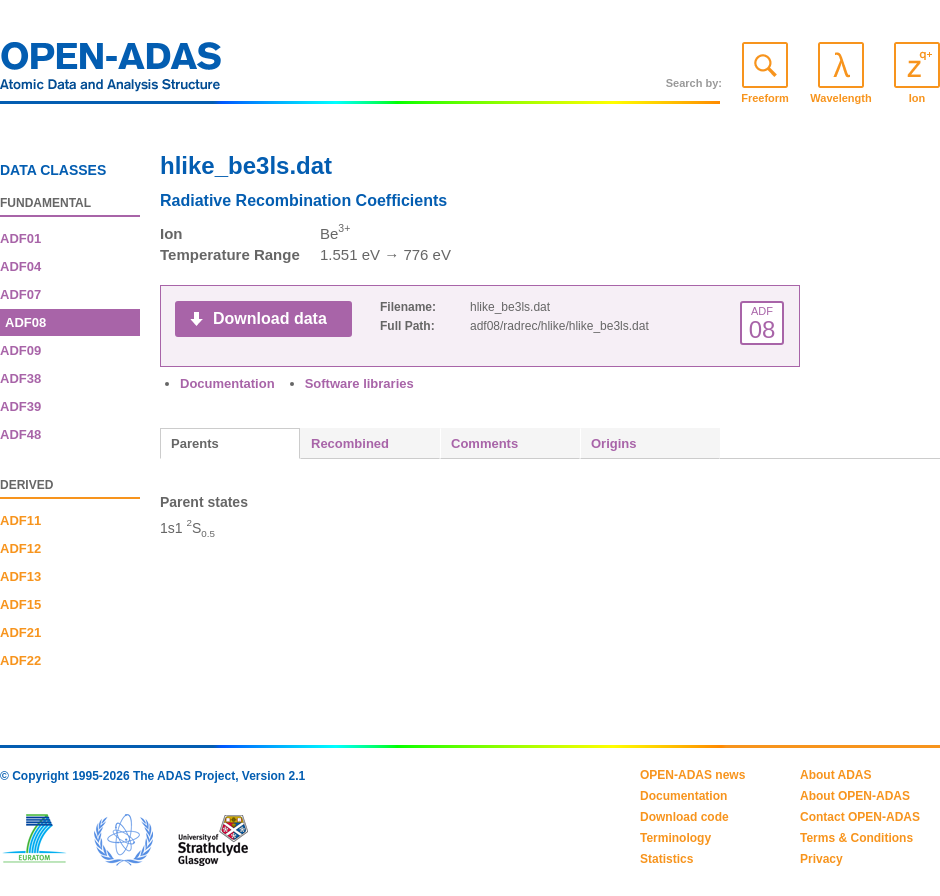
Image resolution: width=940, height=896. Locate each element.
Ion (917, 98)
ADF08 (25, 322)
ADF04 (20, 266)
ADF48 (20, 434)
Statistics (666, 859)
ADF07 (20, 294)
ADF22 (20, 660)
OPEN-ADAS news (692, 775)
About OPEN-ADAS (855, 796)
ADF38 (20, 378)
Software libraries (359, 383)
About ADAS (836, 775)
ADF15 (20, 604)
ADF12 (20, 548)
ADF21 (20, 632)
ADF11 (20, 520)
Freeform (765, 98)
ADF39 (20, 406)
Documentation (227, 383)
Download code (684, 817)
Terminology (675, 838)
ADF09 (20, 350)
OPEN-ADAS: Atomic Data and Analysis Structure (111, 72)
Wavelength (840, 98)
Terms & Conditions (856, 838)
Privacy (821, 859)
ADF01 (20, 238)
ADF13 (20, 576)
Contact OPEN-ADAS (860, 817)
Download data (270, 318)
